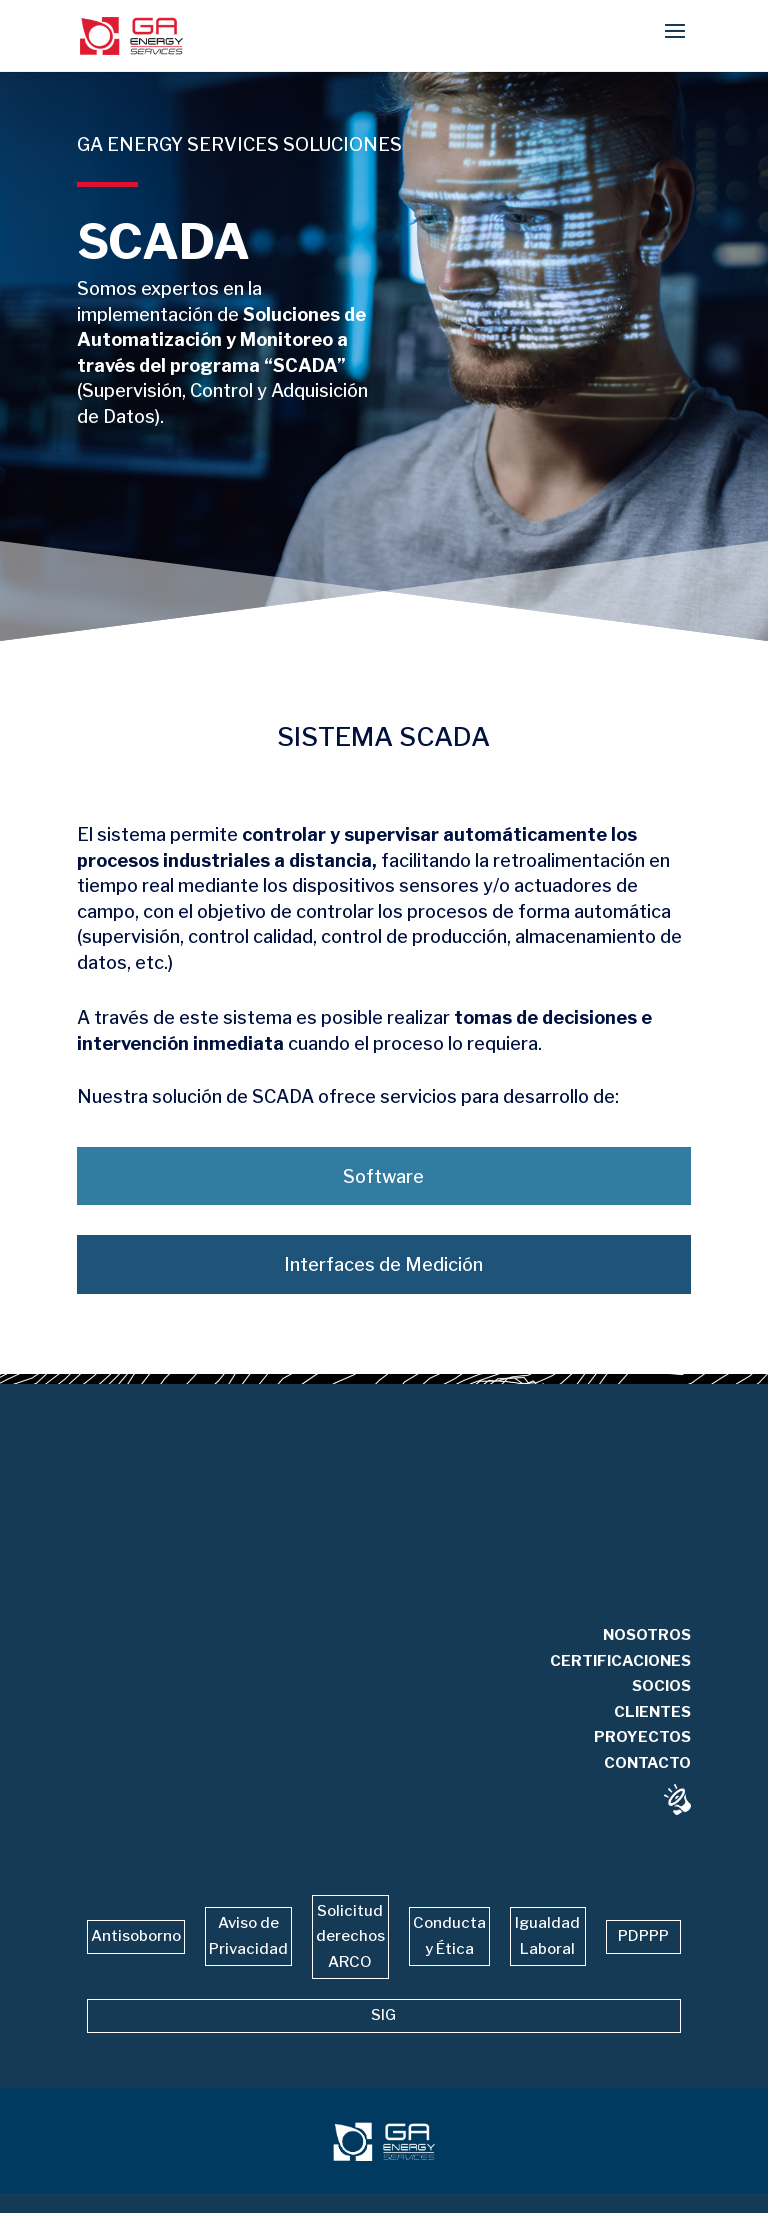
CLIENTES (652, 1734)
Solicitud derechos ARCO (350, 1936)
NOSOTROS (647, 1657)
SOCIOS (661, 1708)
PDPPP (643, 1936)
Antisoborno (136, 1936)
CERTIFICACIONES (620, 1683)
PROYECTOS (642, 1759)
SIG (383, 2015)
